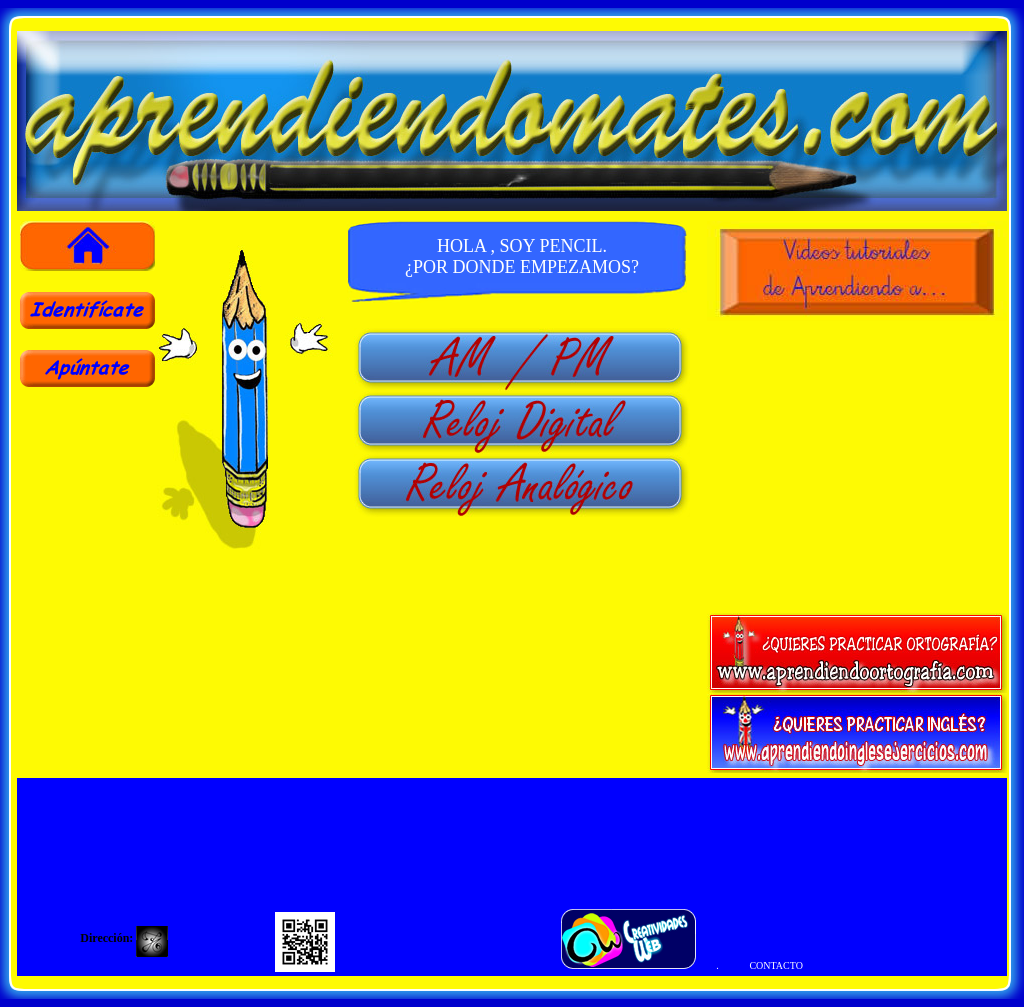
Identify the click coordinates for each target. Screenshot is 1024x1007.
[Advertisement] (87, 528)
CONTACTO (775, 965)
